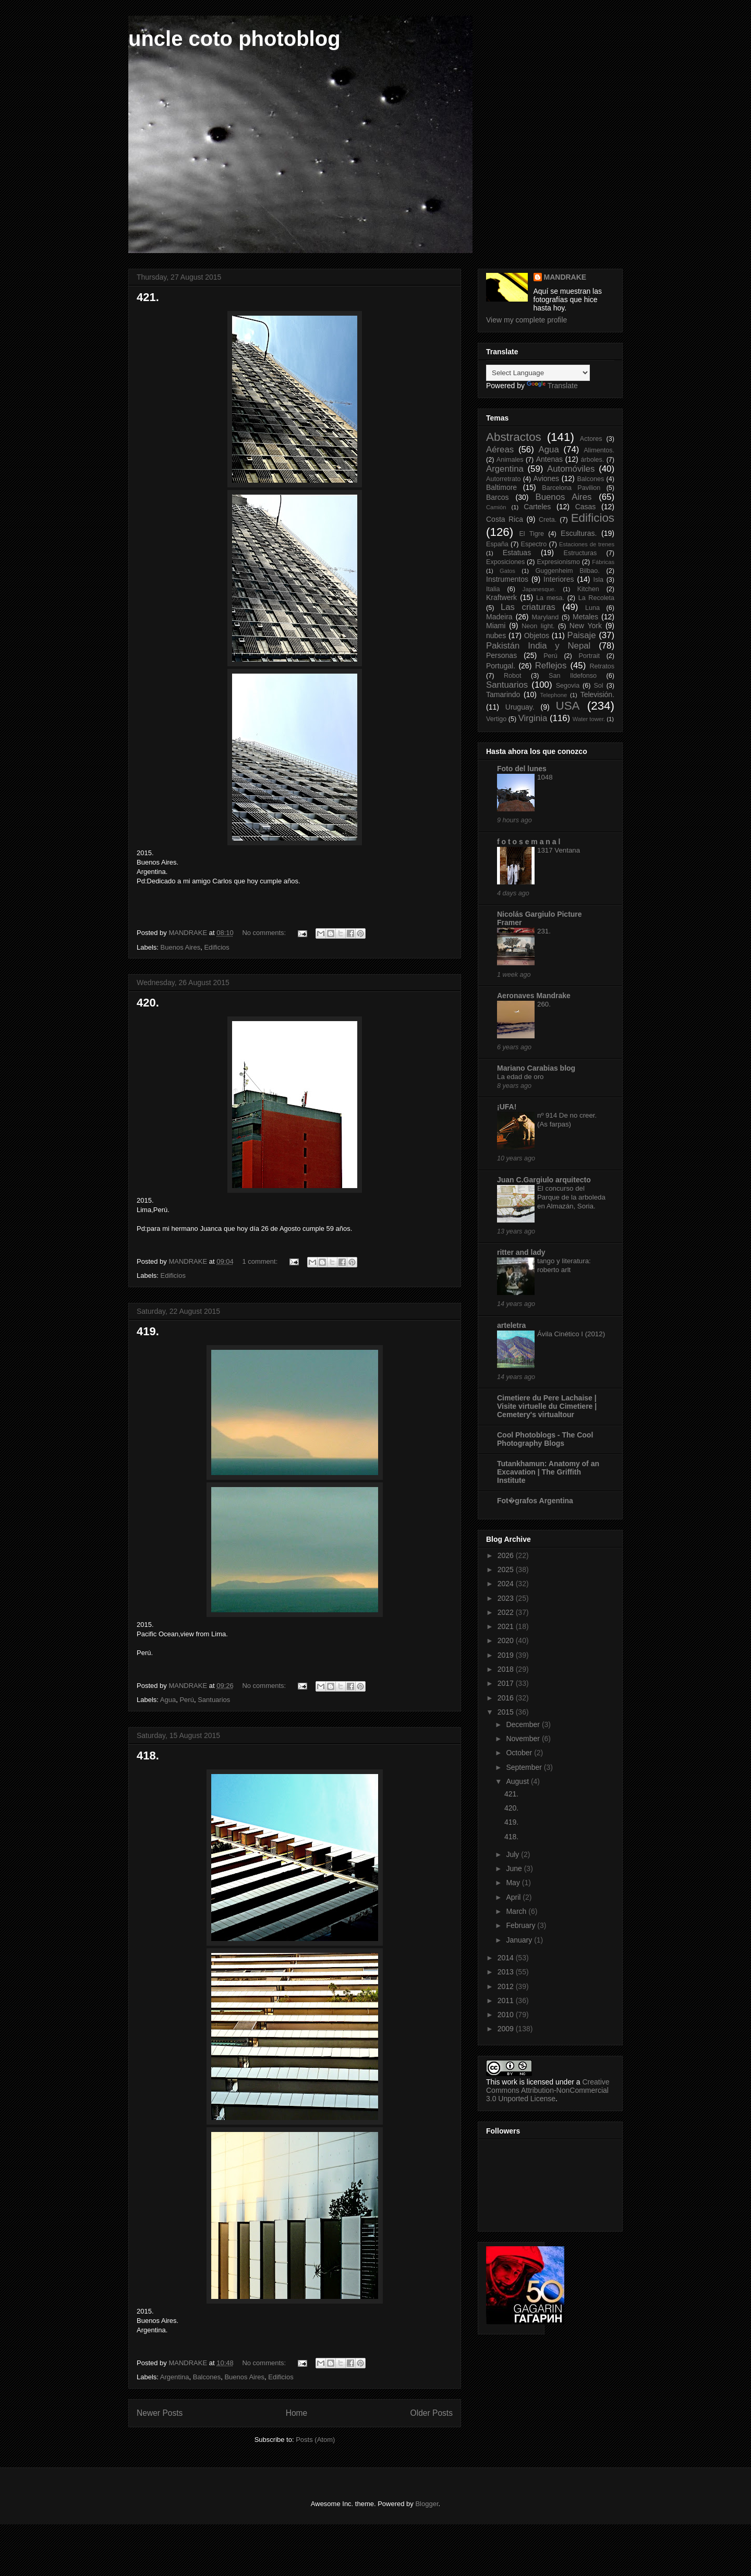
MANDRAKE (565, 277)
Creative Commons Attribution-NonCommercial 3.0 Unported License (548, 2090)
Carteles (537, 506)
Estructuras (580, 553)
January (520, 1940)
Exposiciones (505, 562)
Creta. (547, 519)
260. (544, 1004)
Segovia (568, 685)
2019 (507, 1655)
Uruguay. (520, 707)
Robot (513, 675)
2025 (507, 1569)
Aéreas (500, 449)
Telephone (553, 695)
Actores (591, 438)
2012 (507, 1986)
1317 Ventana (558, 850)
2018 (507, 1669)
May (514, 1882)
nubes (496, 635)
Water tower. (589, 719)
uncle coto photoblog (234, 38)
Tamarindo (503, 694)
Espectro (534, 544)
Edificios (216, 947)
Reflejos (551, 665)
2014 (507, 1958)
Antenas (549, 459)
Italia (493, 589)
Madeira (499, 617)
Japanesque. (539, 589)
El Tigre (531, 533)
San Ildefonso (573, 675)
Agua (168, 1700)
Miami (495, 625)
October (520, 1752)
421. (148, 297)
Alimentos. (599, 450)
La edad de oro (520, 1077)
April (514, 1897)
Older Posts (431, 2413)
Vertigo (496, 719)
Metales (585, 617)
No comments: (264, 933)
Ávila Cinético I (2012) (571, 1334)
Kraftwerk (501, 597)
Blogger (426, 2504)
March (517, 1911)
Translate (552, 385)
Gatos (507, 571)
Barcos (497, 497)
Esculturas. (579, 533)
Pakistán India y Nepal (538, 646)
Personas (501, 655)
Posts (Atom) (315, 2439)
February (521, 1925)
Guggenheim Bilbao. (567, 570)
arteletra (511, 1325)
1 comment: (261, 1261)
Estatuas (517, 552)
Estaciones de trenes (586, 544)
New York (586, 625)
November (523, 1738)
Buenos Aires (181, 947)
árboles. (592, 459)
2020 (507, 1640)
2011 (507, 2000)
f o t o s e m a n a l (528, 841)
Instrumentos (507, 579)
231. (544, 931)
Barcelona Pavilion (571, 488)
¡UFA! (506, 1107)
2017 (507, 1683)
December (523, 1724)
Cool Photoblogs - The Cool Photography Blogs (545, 1439)
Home (297, 2413)
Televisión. (597, 694)
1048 (545, 777)
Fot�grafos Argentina (535, 1500)
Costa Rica (504, 519)
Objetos (536, 635)
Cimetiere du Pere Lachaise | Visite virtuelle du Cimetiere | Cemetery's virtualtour (547, 1406)
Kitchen (588, 589)
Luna (592, 608)
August (518, 1781)
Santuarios (214, 1700)
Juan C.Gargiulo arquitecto (544, 1180)
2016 (507, 1698)
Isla (598, 579)
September (524, 1767)
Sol (598, 685)
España (497, 544)
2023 (507, 1598)
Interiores (558, 579)
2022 (507, 1612)
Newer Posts (160, 2413)
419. (148, 1331)
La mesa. (550, 598)
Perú (186, 1700)
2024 (507, 1583)
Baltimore (501, 487)
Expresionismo (558, 562)
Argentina (174, 2377)
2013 (507, 1972)
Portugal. (500, 666)
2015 (507, 1712)
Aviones (547, 478)
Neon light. (538, 626)
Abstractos (513, 437)
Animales (510, 459)
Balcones (207, 2377)
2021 (507, 1626)
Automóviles (571, 469)
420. (148, 1002)
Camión (496, 507)
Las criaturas (528, 607)
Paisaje (581, 635)
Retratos (601, 666)
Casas (585, 506)
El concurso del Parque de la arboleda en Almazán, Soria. (571, 1197)
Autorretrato (503, 479)
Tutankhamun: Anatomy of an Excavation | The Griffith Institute (548, 1471)
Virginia (533, 718)
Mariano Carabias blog (536, 1068)
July (513, 1854)
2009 (507, 2028)
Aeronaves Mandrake (534, 995)
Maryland (545, 617)
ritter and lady (521, 1252)
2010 (507, 2014)
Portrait (589, 656)
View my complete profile (526, 320)
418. (148, 1755)
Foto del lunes (522, 768)
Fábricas (603, 562)
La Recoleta (596, 598)
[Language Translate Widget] (538, 373)
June (515, 1868)
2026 (507, 1555)
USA (567, 705)
